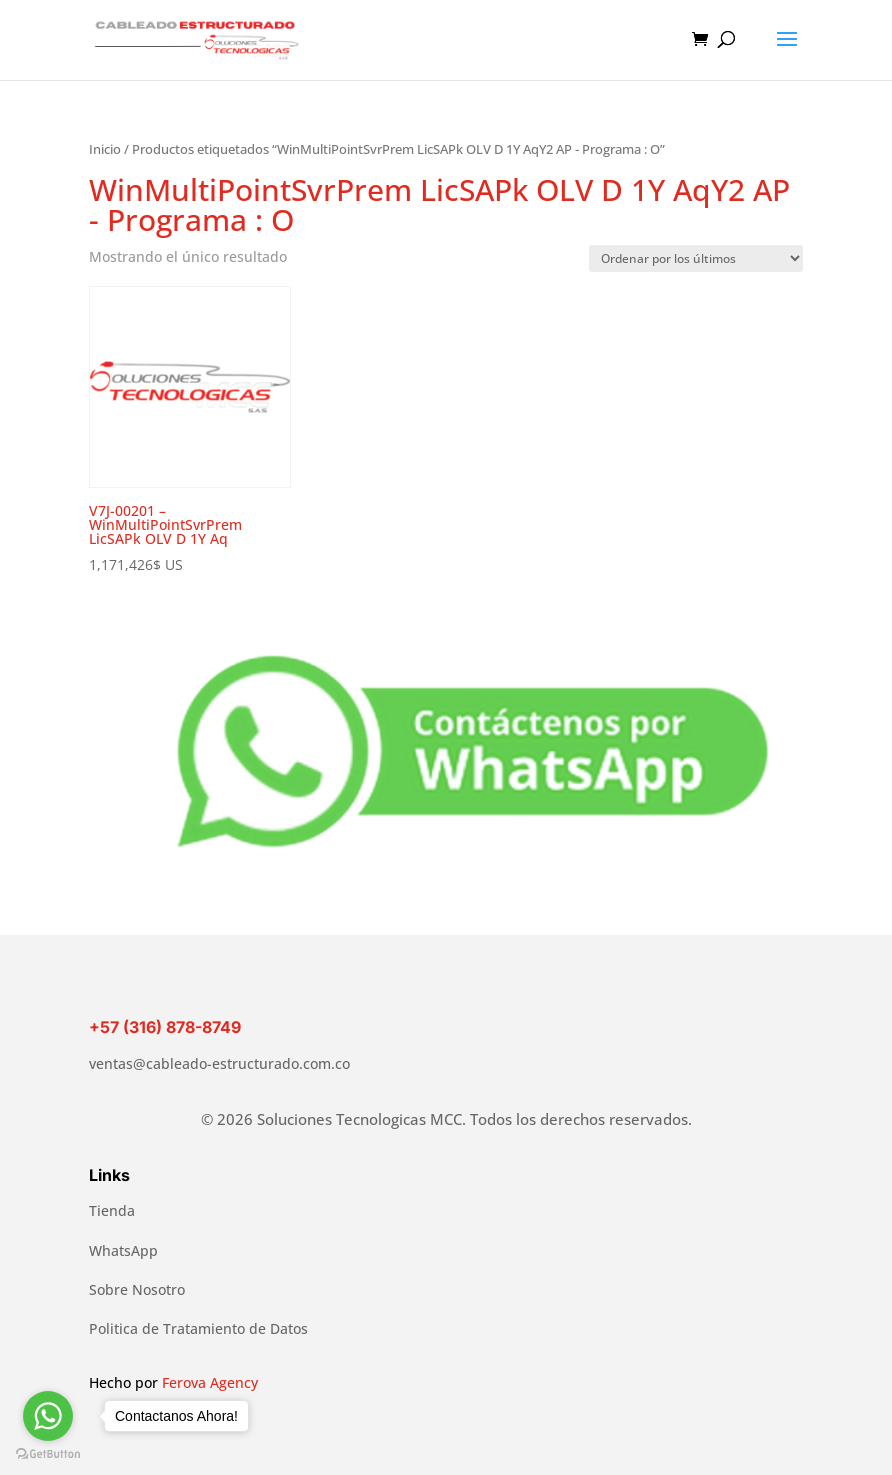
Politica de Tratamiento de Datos (198, 1328)
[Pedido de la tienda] (696, 258)
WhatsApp (123, 1250)
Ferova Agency (210, 1382)
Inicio (105, 149)
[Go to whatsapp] (48, 1416)
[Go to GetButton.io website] (48, 1454)
